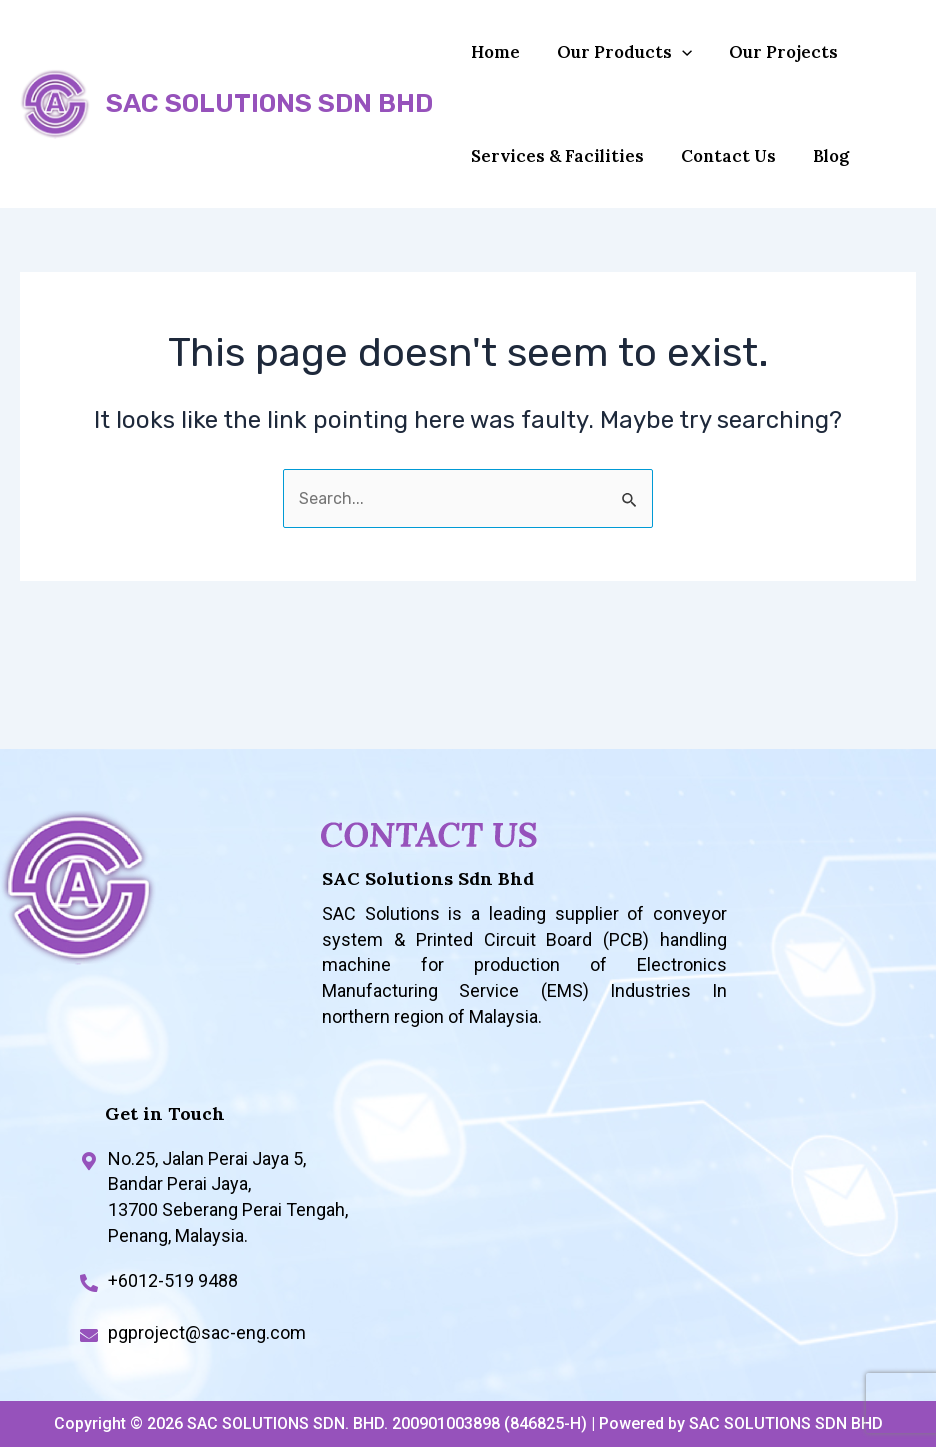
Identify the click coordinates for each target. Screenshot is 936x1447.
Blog (814, 186)
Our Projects (766, 62)
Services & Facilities (554, 186)
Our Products (614, 62)
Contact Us (718, 186)
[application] (672, 62)
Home (492, 62)
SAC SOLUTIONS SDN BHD (269, 123)
